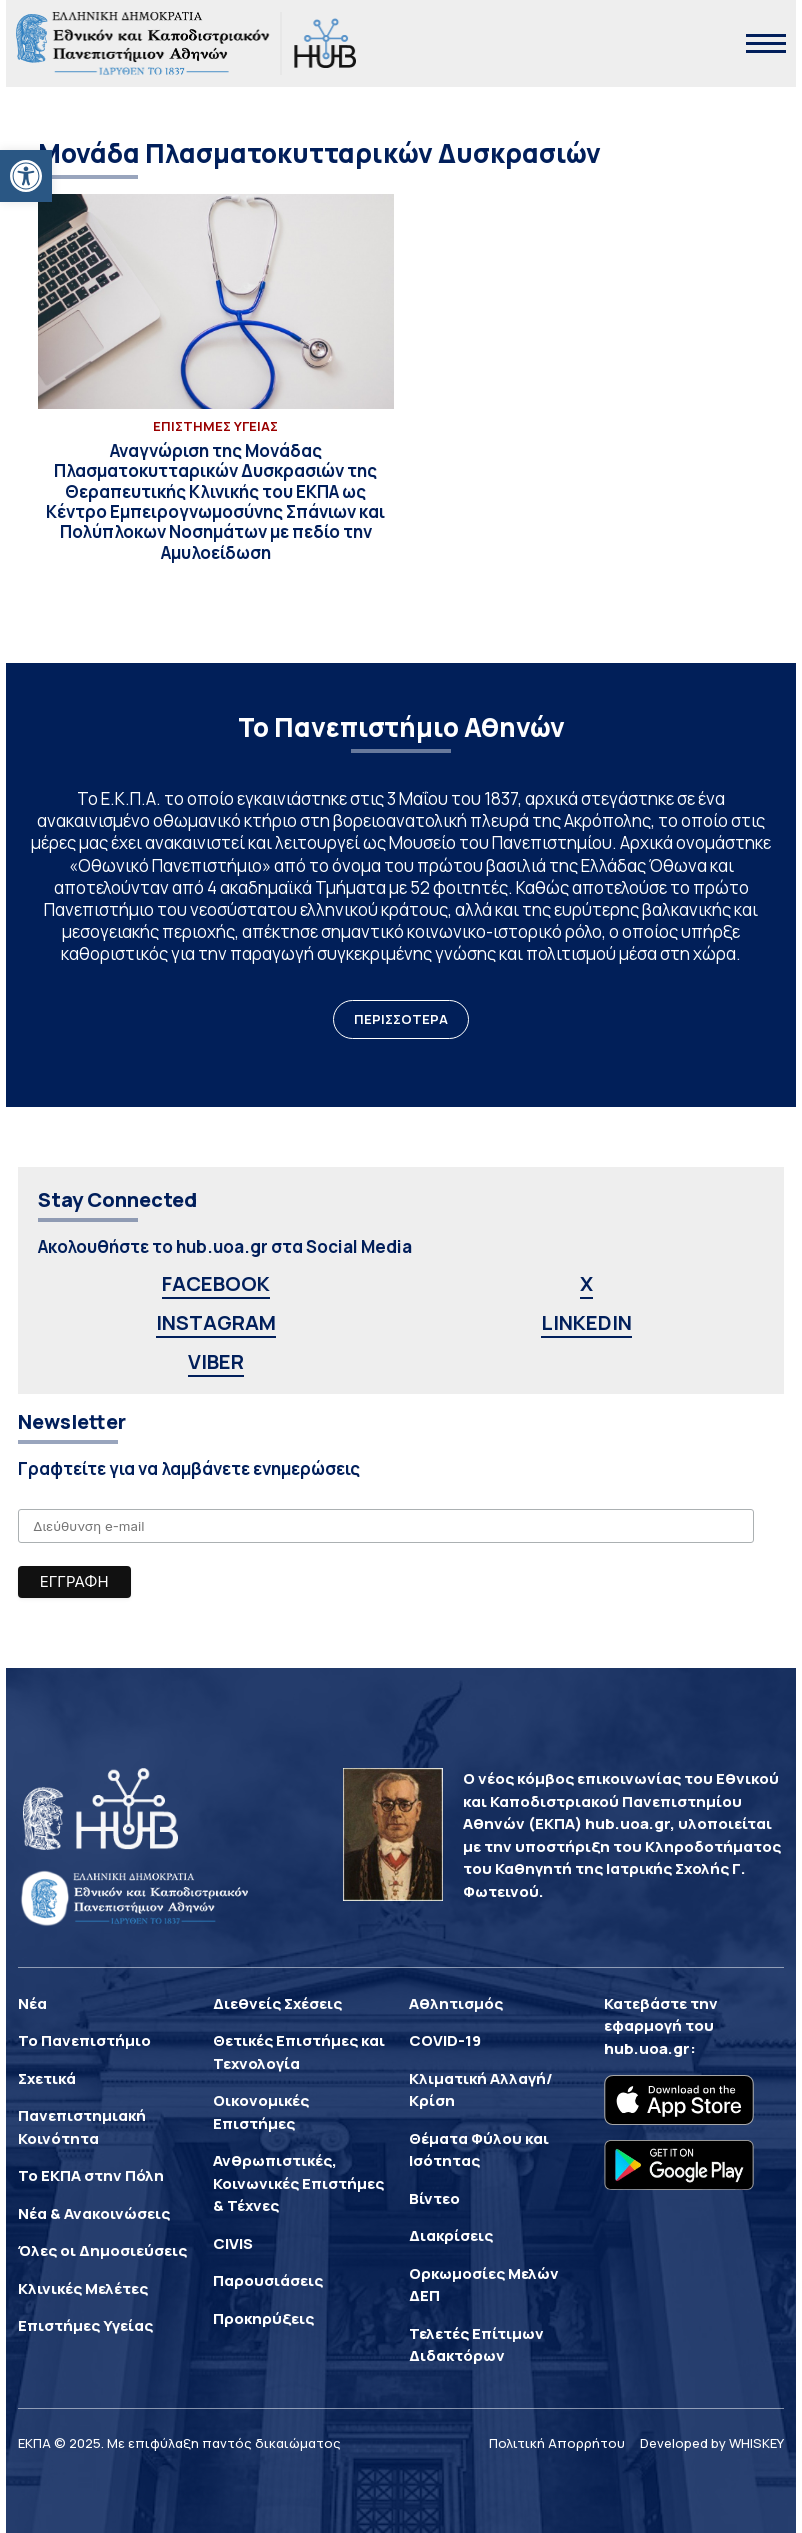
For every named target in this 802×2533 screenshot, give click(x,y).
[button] (26, 176)
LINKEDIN (586, 1322)
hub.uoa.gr (647, 2048)
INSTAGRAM (216, 1322)
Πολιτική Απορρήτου (557, 2443)
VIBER (216, 1361)
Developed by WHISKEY (712, 2443)
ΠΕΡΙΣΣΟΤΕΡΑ (401, 1019)
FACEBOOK (216, 1283)
